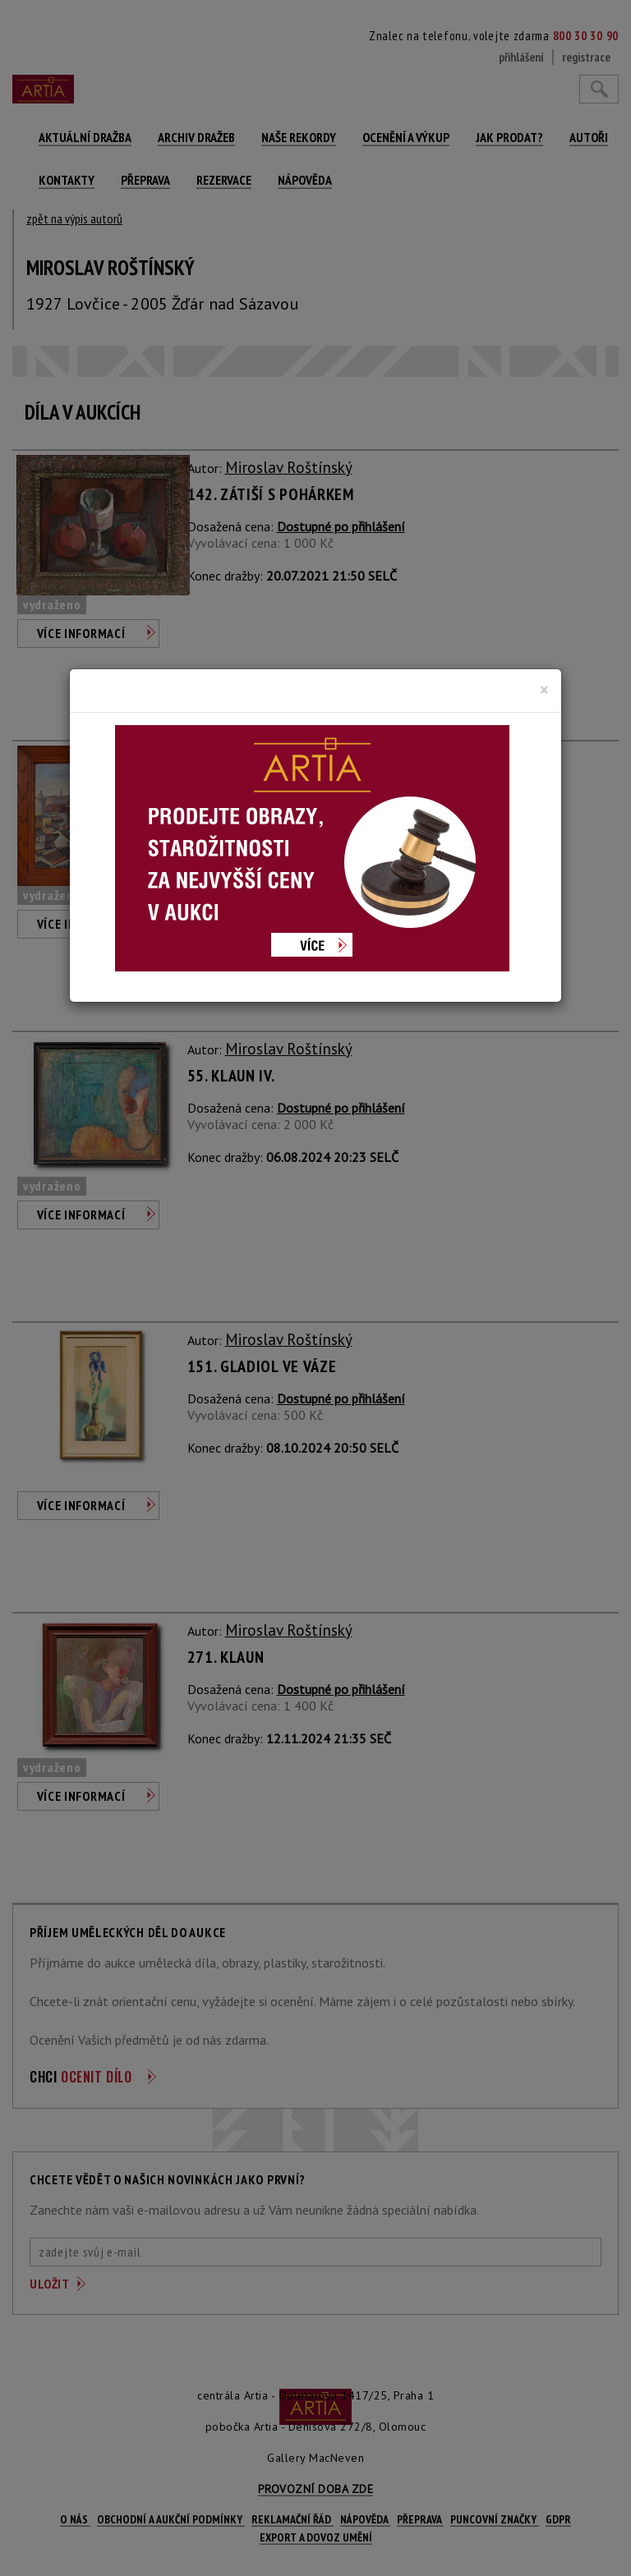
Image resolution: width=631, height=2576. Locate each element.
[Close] (544, 690)
